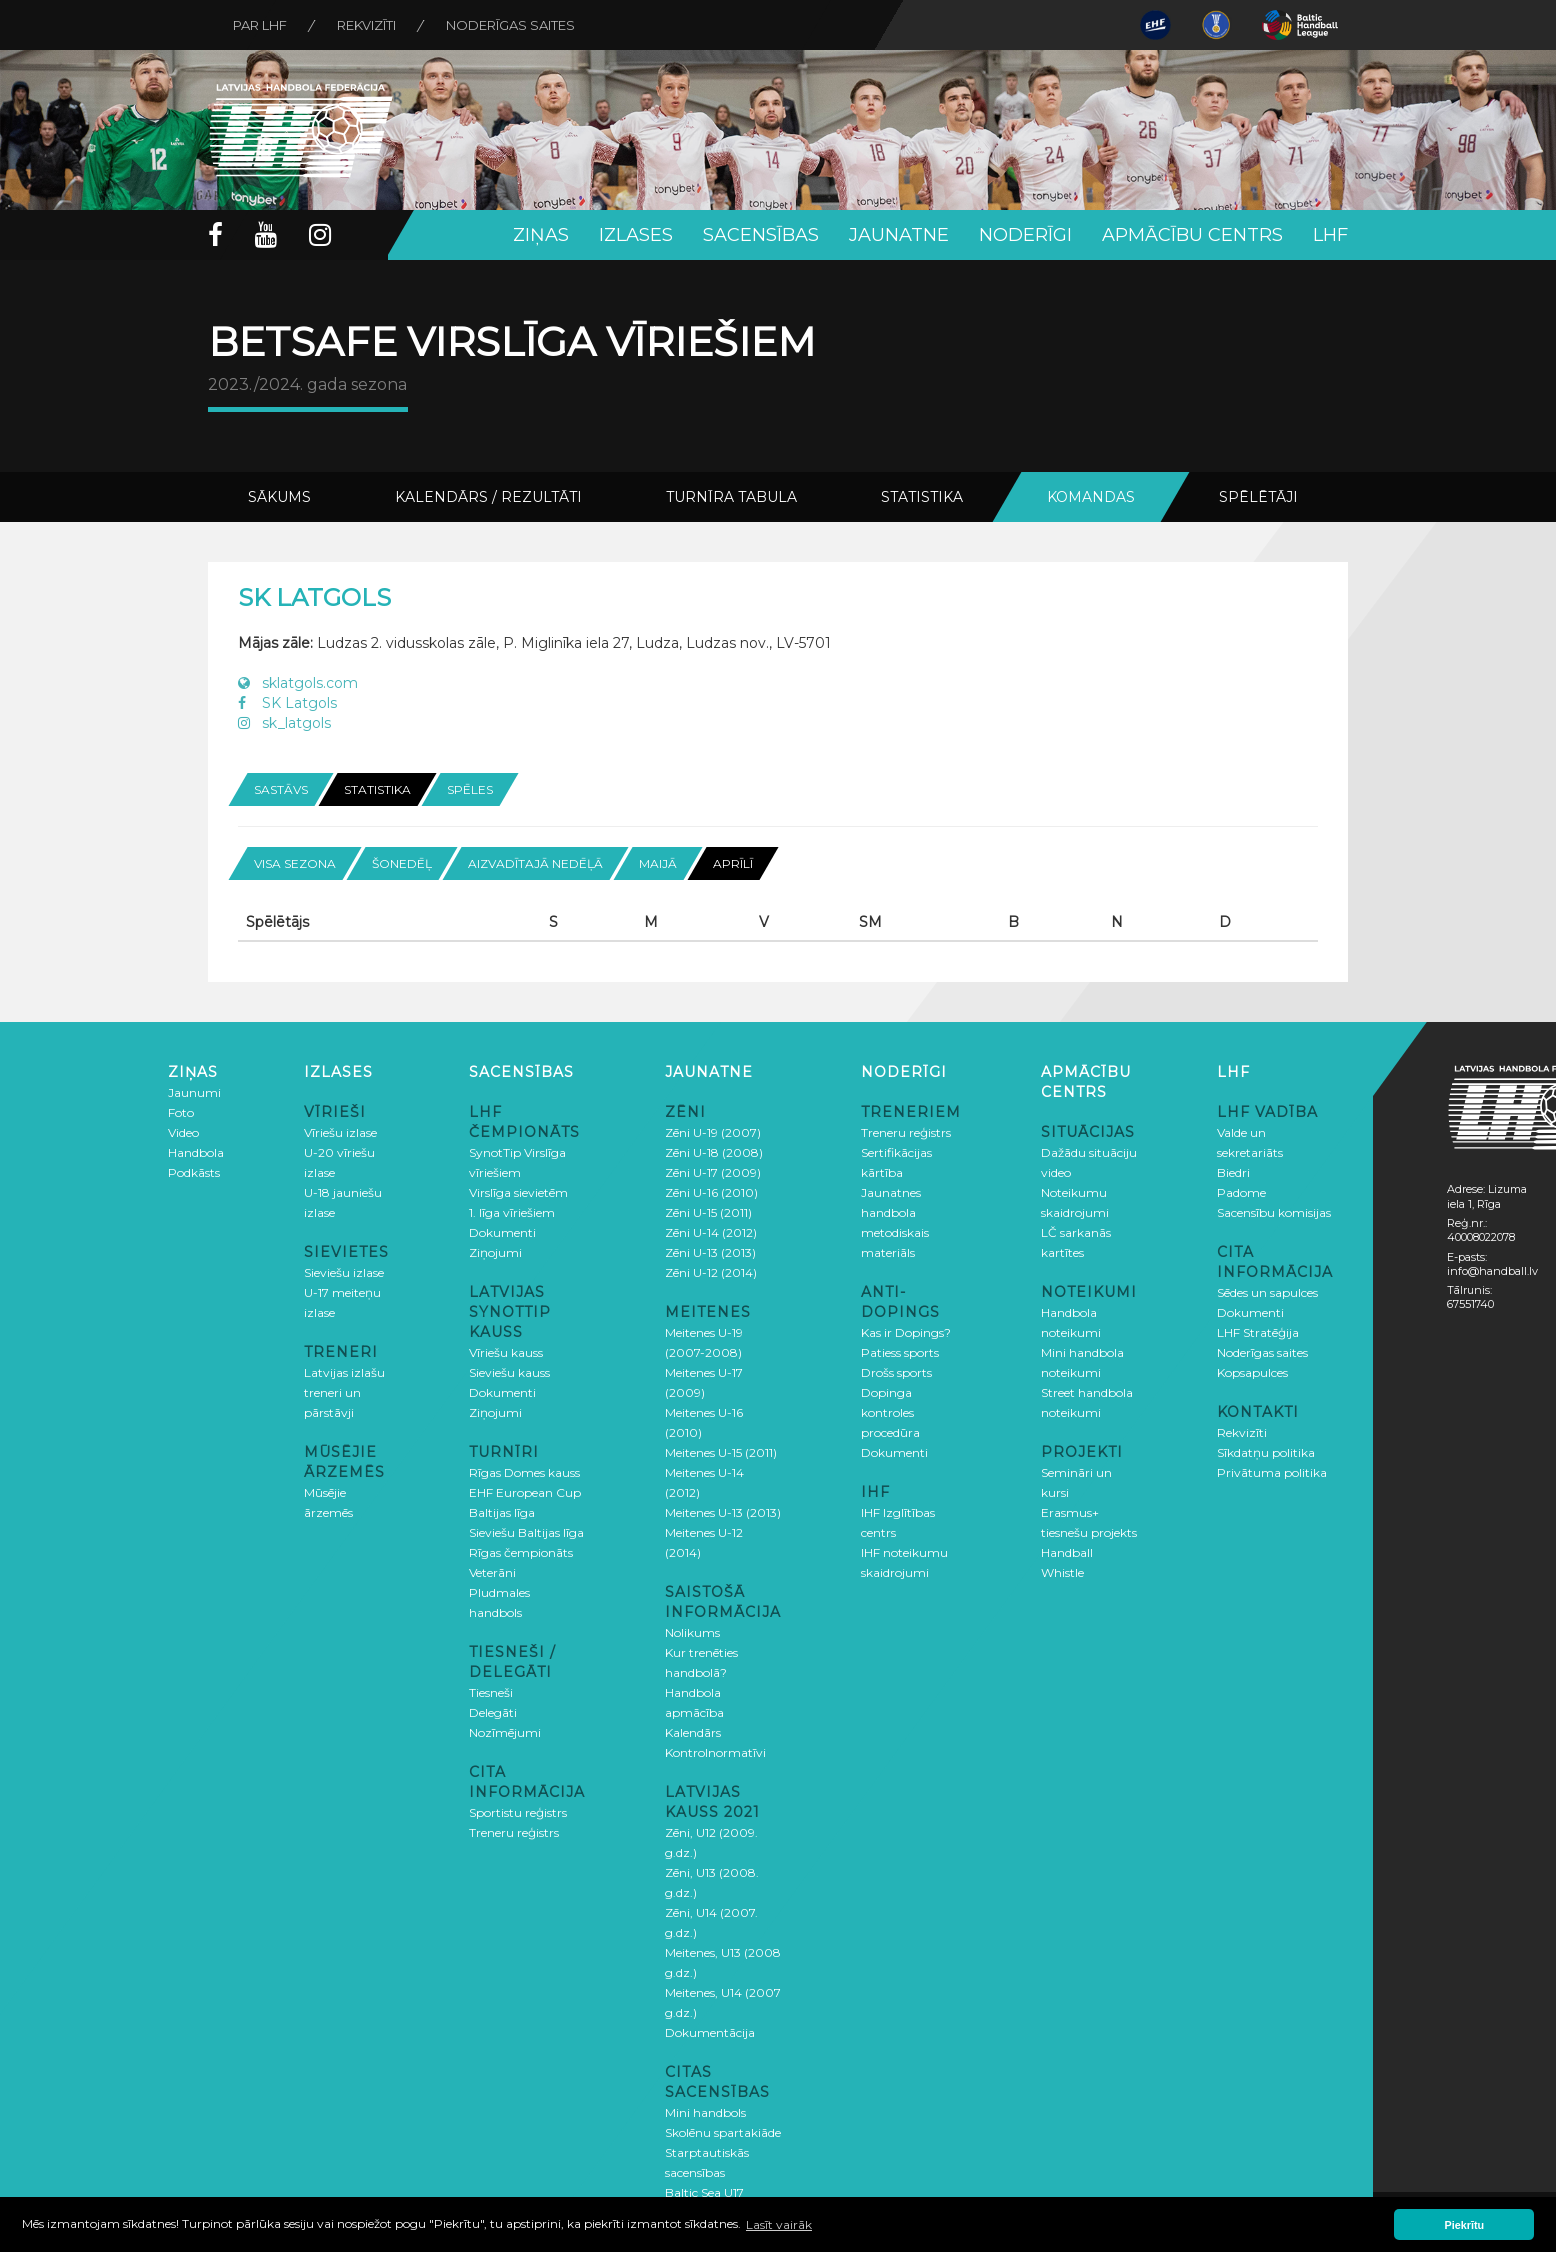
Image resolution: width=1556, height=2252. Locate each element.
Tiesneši (491, 1692)
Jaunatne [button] (899, 235)
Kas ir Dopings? (906, 1332)
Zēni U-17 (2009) (713, 1172)
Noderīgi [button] (1025, 235)
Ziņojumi (495, 1252)
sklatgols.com (298, 683)
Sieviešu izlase (344, 1272)
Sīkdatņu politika (1266, 1452)
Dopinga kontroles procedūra (890, 1412)
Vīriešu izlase (340, 1132)
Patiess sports (900, 1352)
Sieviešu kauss (509, 1372)
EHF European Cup (525, 1492)
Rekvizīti (366, 25)
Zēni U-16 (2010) (711, 1192)
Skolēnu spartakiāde (723, 2132)
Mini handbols (705, 2112)
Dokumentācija (710, 2032)
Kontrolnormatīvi (715, 1752)
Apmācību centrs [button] (1192, 235)
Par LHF (260, 25)
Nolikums (692, 1632)
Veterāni (492, 1572)
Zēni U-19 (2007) (713, 1132)
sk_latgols (284, 723)
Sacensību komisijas (1274, 1212)
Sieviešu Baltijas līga (526, 1532)
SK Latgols (287, 703)
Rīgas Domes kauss (524, 1472)
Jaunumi (194, 1092)
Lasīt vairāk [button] (779, 2224)
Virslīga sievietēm (518, 1192)
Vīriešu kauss (506, 1352)
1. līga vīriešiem (512, 1212)
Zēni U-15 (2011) (708, 1212)
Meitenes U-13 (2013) (723, 1512)
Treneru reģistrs (514, 1832)
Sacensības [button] (761, 235)
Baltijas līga (502, 1512)
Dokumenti (502, 1232)
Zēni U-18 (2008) (714, 1152)
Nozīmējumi (505, 1732)
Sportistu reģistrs (518, 1812)
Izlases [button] (636, 235)
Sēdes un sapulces (1267, 1292)
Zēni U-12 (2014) (711, 1272)
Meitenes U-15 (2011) (721, 1452)
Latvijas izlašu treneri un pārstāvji (344, 1392)
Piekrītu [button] (1465, 2225)
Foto (181, 1112)
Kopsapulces (1252, 1372)
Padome (1241, 1192)
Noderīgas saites (510, 25)
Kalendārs (693, 1732)
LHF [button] (1330, 235)
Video (183, 1132)
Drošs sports (896, 1372)
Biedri (1233, 1172)
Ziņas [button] (541, 235)
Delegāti (493, 1712)
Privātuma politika (1272, 1472)
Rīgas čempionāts (521, 1552)
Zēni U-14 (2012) (711, 1232)
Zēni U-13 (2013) (710, 1252)
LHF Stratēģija (1258, 1332)
